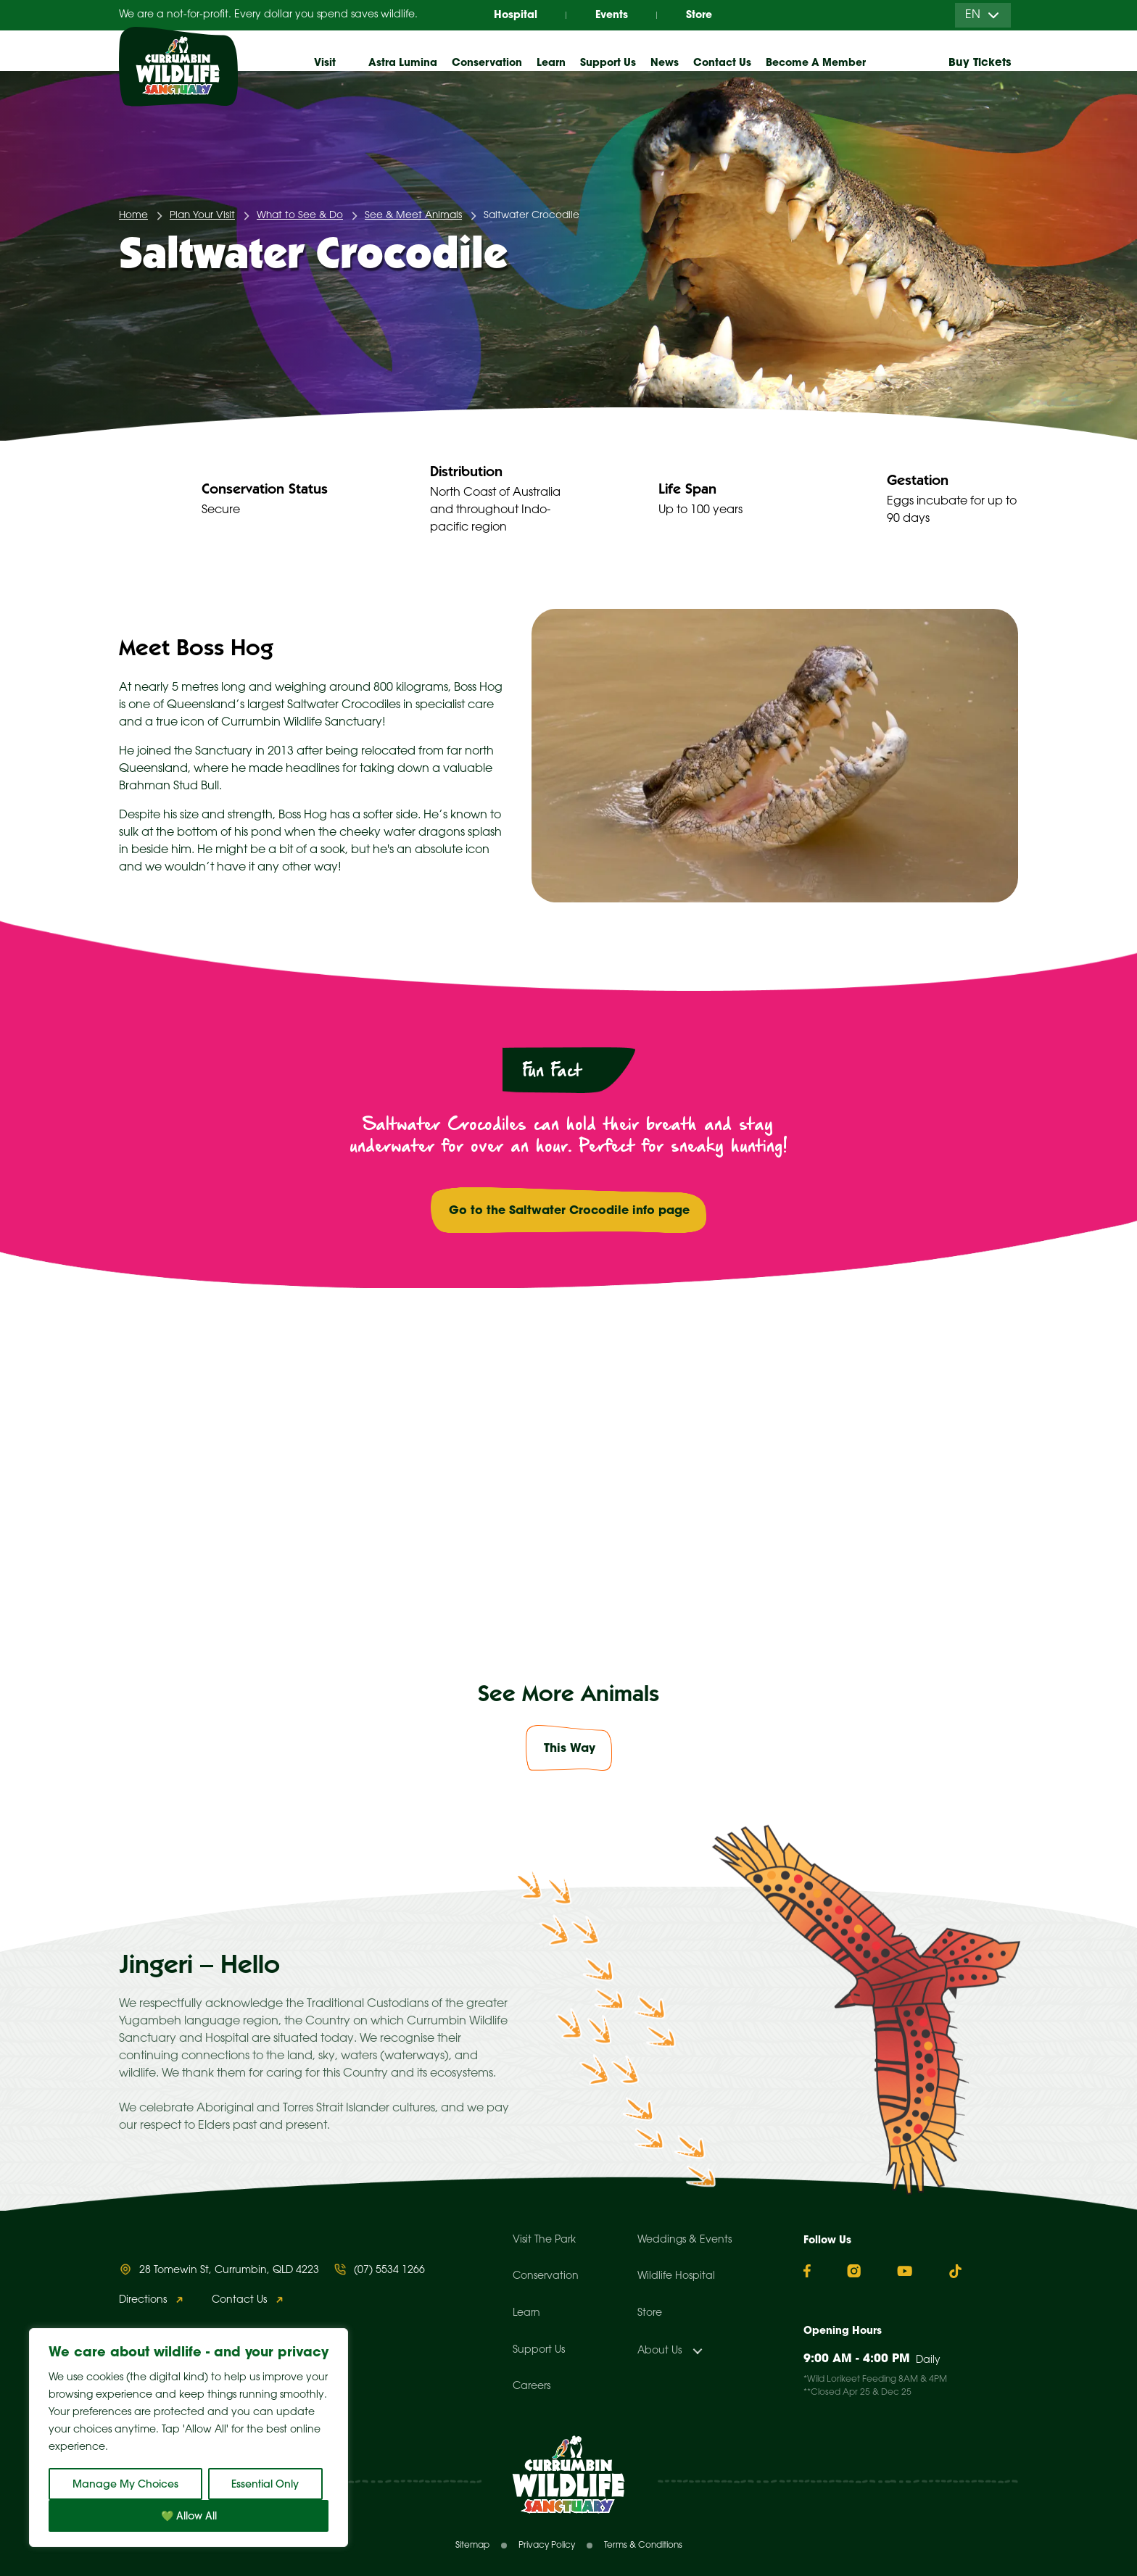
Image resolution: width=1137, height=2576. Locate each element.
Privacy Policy (546, 2545)
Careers (531, 2386)
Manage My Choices (125, 2483)
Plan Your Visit (202, 215)
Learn (526, 2313)
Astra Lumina (402, 62)
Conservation (546, 2276)
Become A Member (816, 62)
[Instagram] (854, 2270)
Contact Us (722, 62)
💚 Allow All (189, 2515)
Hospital (515, 14)
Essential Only (265, 2483)
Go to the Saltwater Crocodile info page (569, 1209)
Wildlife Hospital (676, 2276)
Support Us (539, 2350)
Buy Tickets (979, 62)
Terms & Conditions (643, 2545)
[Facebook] (807, 2271)
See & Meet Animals (413, 215)
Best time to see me (239, 1534)
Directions (143, 2300)
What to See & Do (300, 215)
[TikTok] (955, 2271)
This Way (569, 1747)
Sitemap (472, 2545)
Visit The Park (544, 2240)
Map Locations (222, 1474)
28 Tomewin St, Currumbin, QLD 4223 (229, 2270)
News (664, 62)
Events (611, 14)
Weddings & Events (684, 2240)
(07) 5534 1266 (389, 2270)
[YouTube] (904, 2271)
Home (133, 215)
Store (699, 14)
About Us (659, 2351)
